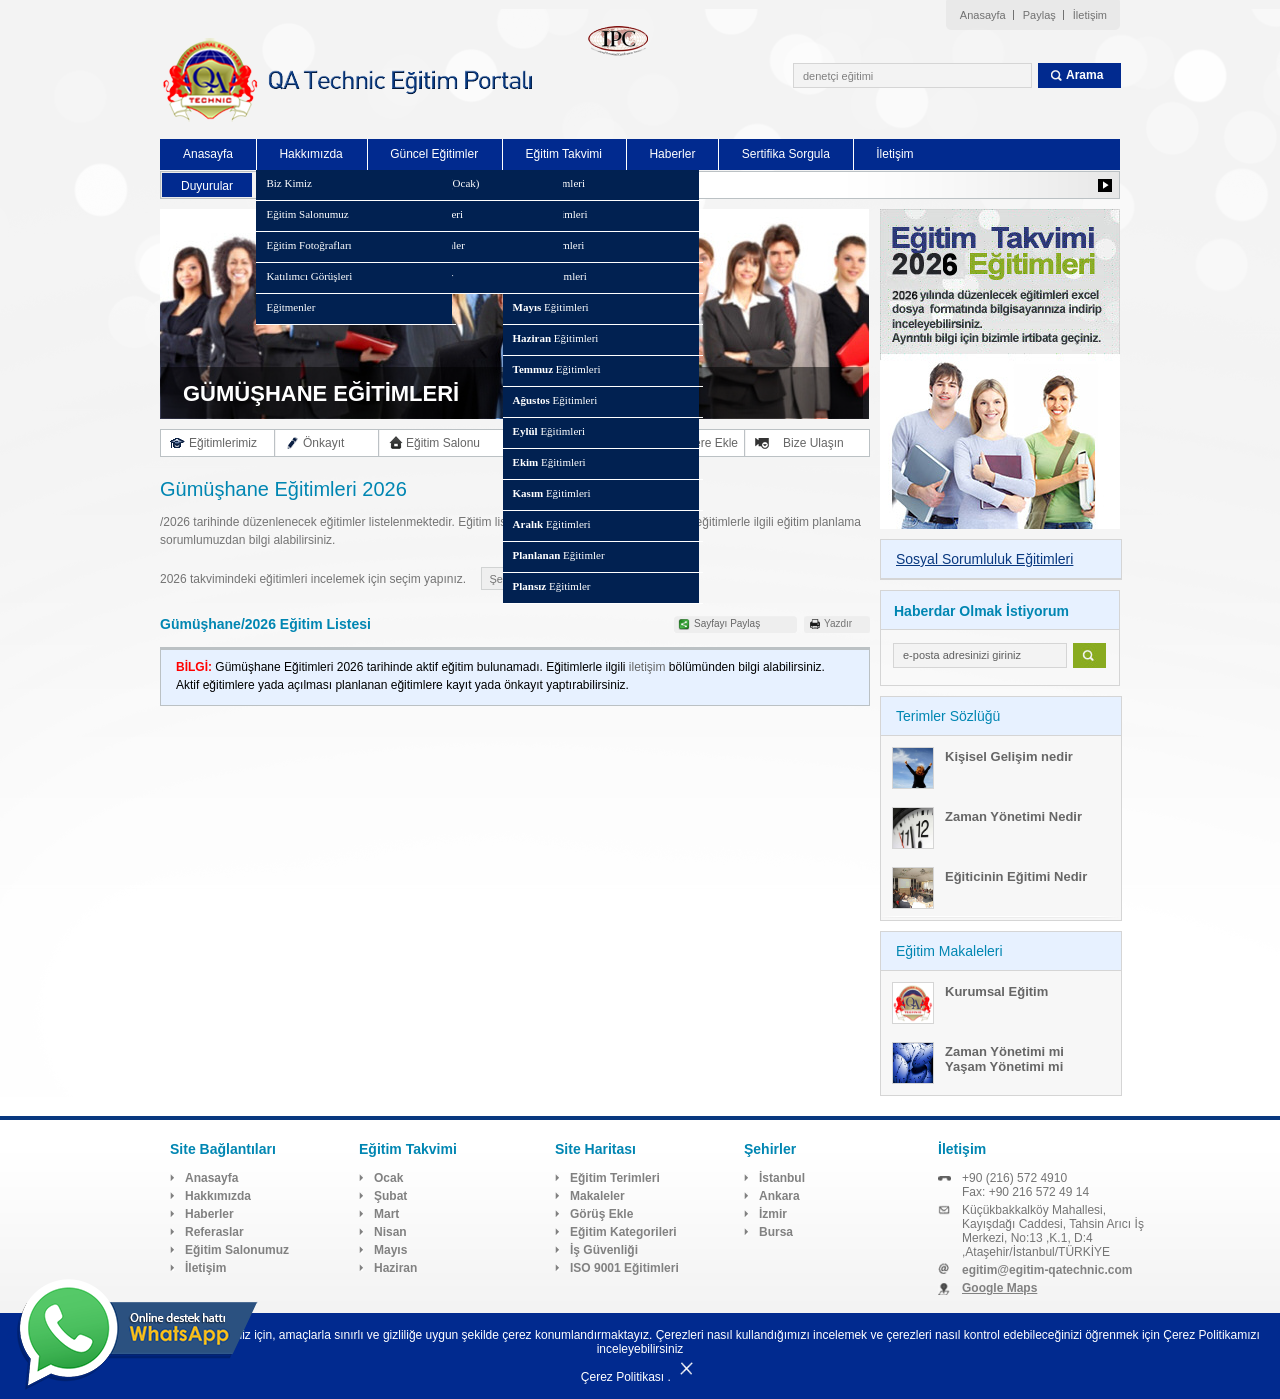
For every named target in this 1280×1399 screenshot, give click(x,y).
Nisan (390, 1232)
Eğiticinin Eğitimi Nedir (1016, 876)
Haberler (672, 154)
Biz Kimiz (289, 183)
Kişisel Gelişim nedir (1009, 756)
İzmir (773, 1214)
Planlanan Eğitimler (421, 245)
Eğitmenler (290, 307)
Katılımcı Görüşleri (309, 276)
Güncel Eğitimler (434, 154)
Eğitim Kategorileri (420, 214)
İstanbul (782, 1178)
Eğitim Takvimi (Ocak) (428, 183)
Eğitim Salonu (443, 443)
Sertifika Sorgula (786, 154)
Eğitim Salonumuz (307, 214)
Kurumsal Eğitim (996, 991)
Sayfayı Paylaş (727, 623)
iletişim (647, 667)
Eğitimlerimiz (223, 443)
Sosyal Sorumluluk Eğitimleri (984, 559)
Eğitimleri (549, 183)
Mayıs (390, 1250)
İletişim (1090, 15)
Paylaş (1039, 15)
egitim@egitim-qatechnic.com (1047, 1270)
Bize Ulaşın (813, 443)
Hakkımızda (310, 154)
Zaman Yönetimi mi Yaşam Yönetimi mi (1004, 1059)
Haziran (395, 1268)
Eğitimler (559, 555)
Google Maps (999, 1288)
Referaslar (214, 1232)
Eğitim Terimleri (615, 1178)
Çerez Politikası (622, 1377)
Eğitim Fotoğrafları (308, 245)
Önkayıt (323, 443)
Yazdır (838, 623)
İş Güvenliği (604, 1250)
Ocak (388, 1178)
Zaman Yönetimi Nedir (1013, 816)
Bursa (776, 1232)
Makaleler (597, 1196)
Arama (1084, 75)
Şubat (390, 1196)
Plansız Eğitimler (415, 276)
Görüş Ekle (601, 1214)
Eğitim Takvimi (564, 154)
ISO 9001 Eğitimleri (624, 1268)
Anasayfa (983, 15)
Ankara (779, 1196)
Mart (386, 1214)
